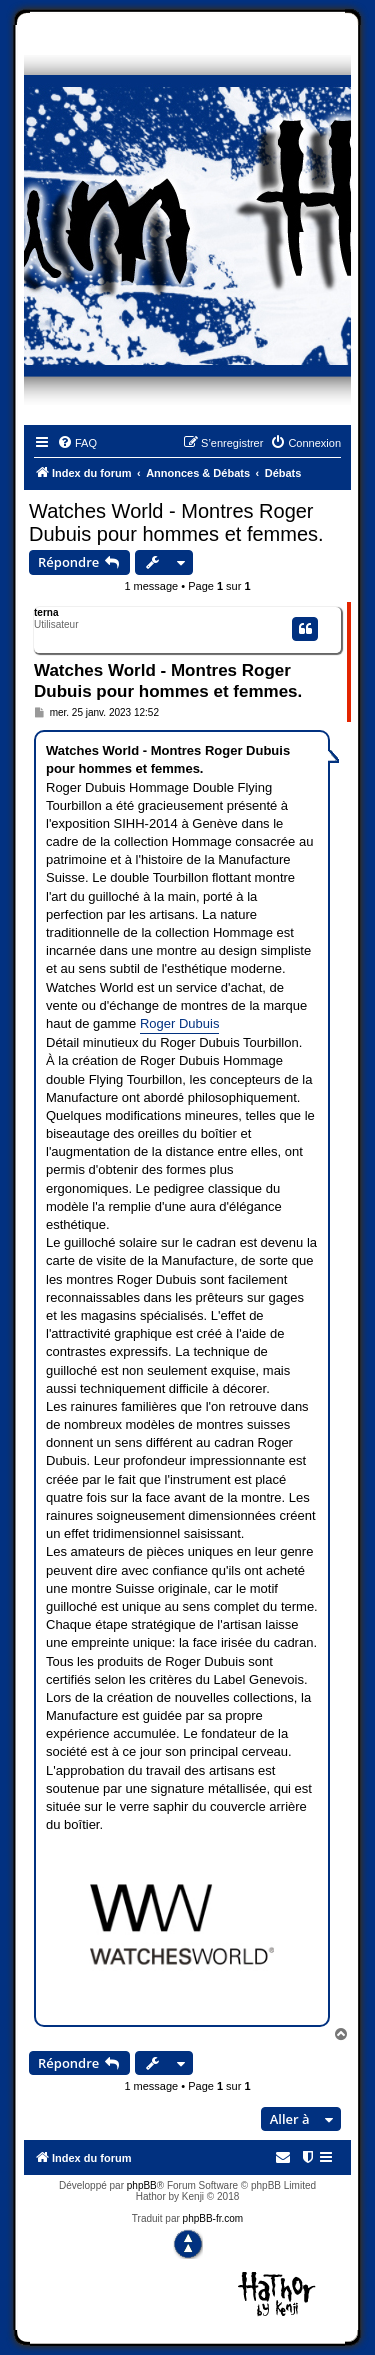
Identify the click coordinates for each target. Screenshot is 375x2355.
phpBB (142, 2185)
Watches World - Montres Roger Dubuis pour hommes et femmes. (176, 522)
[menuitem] (77, 443)
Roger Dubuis (180, 1023)
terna (46, 612)
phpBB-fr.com (213, 2218)
